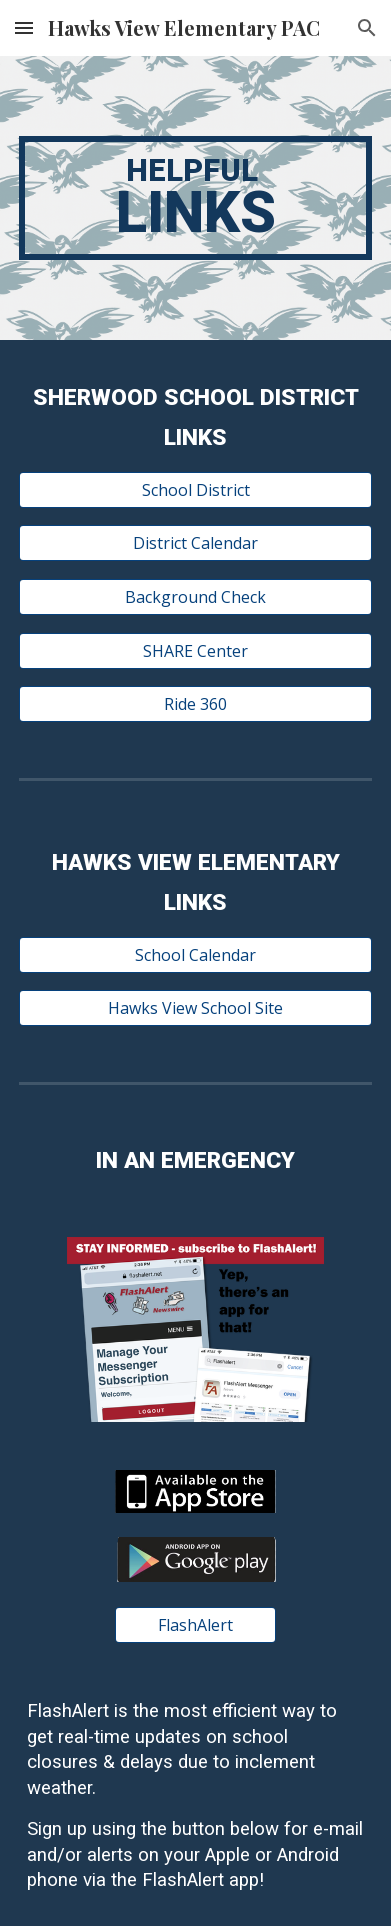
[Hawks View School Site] (195, 1008)
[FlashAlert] (196, 1625)
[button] (24, 27)
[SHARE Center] (195, 651)
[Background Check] (195, 597)
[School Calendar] (195, 955)
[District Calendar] (195, 543)
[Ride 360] (195, 704)
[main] (195, 198)
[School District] (195, 490)
